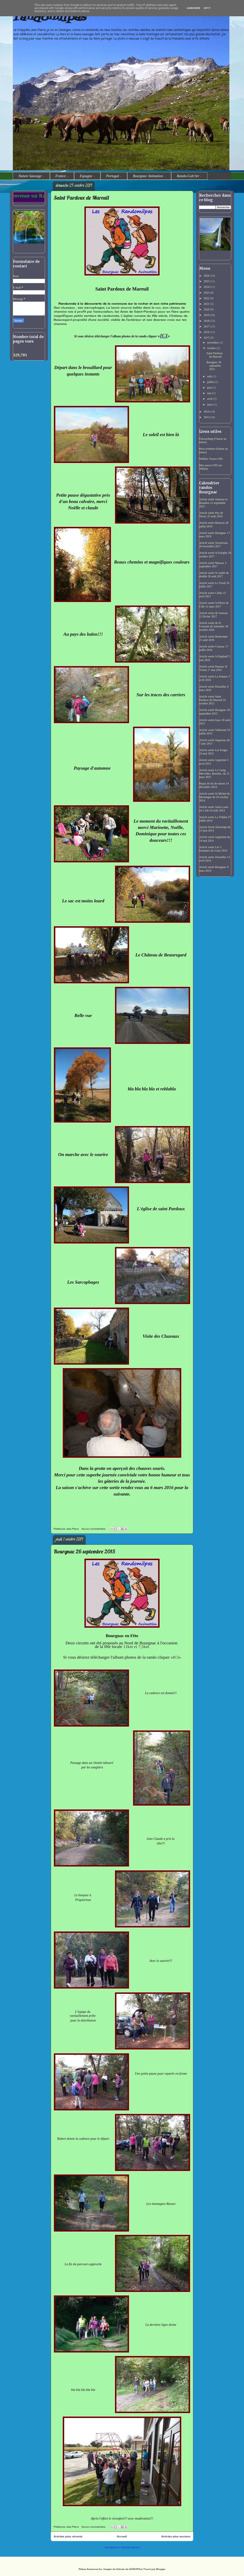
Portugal (114, 176)
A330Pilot (135, 2569)
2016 (207, 332)
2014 (207, 411)
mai (209, 393)
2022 (207, 298)
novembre (213, 342)
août (210, 376)
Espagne (87, 176)
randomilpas (49, 18)
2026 (207, 275)
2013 (207, 417)
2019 (207, 315)
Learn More (193, 8)
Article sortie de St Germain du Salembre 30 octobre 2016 (213, 626)
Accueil (122, 2536)
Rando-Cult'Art (189, 176)
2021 (207, 303)
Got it (207, 8)
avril (210, 398)
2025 (207, 281)
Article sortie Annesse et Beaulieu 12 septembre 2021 (213, 503)
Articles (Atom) (130, 2547)
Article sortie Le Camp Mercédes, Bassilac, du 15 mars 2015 (214, 774)
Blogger (160, 2569)
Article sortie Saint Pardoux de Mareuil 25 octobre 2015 (212, 700)
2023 (207, 292)
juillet (211, 381)
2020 (207, 309)
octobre (212, 348)
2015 (207, 337)
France (62, 176)
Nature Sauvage (31, 176)
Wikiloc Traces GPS (211, 458)
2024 (207, 286)
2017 (207, 326)
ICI (164, 335)
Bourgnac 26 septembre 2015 (84, 1551)
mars (210, 404)
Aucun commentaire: (94, 1528)
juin (209, 387)
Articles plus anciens (175, 2536)
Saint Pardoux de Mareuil (81, 197)
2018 (207, 320)
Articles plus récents (68, 2536)
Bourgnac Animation (149, 176)
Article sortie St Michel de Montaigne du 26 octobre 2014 (214, 797)
